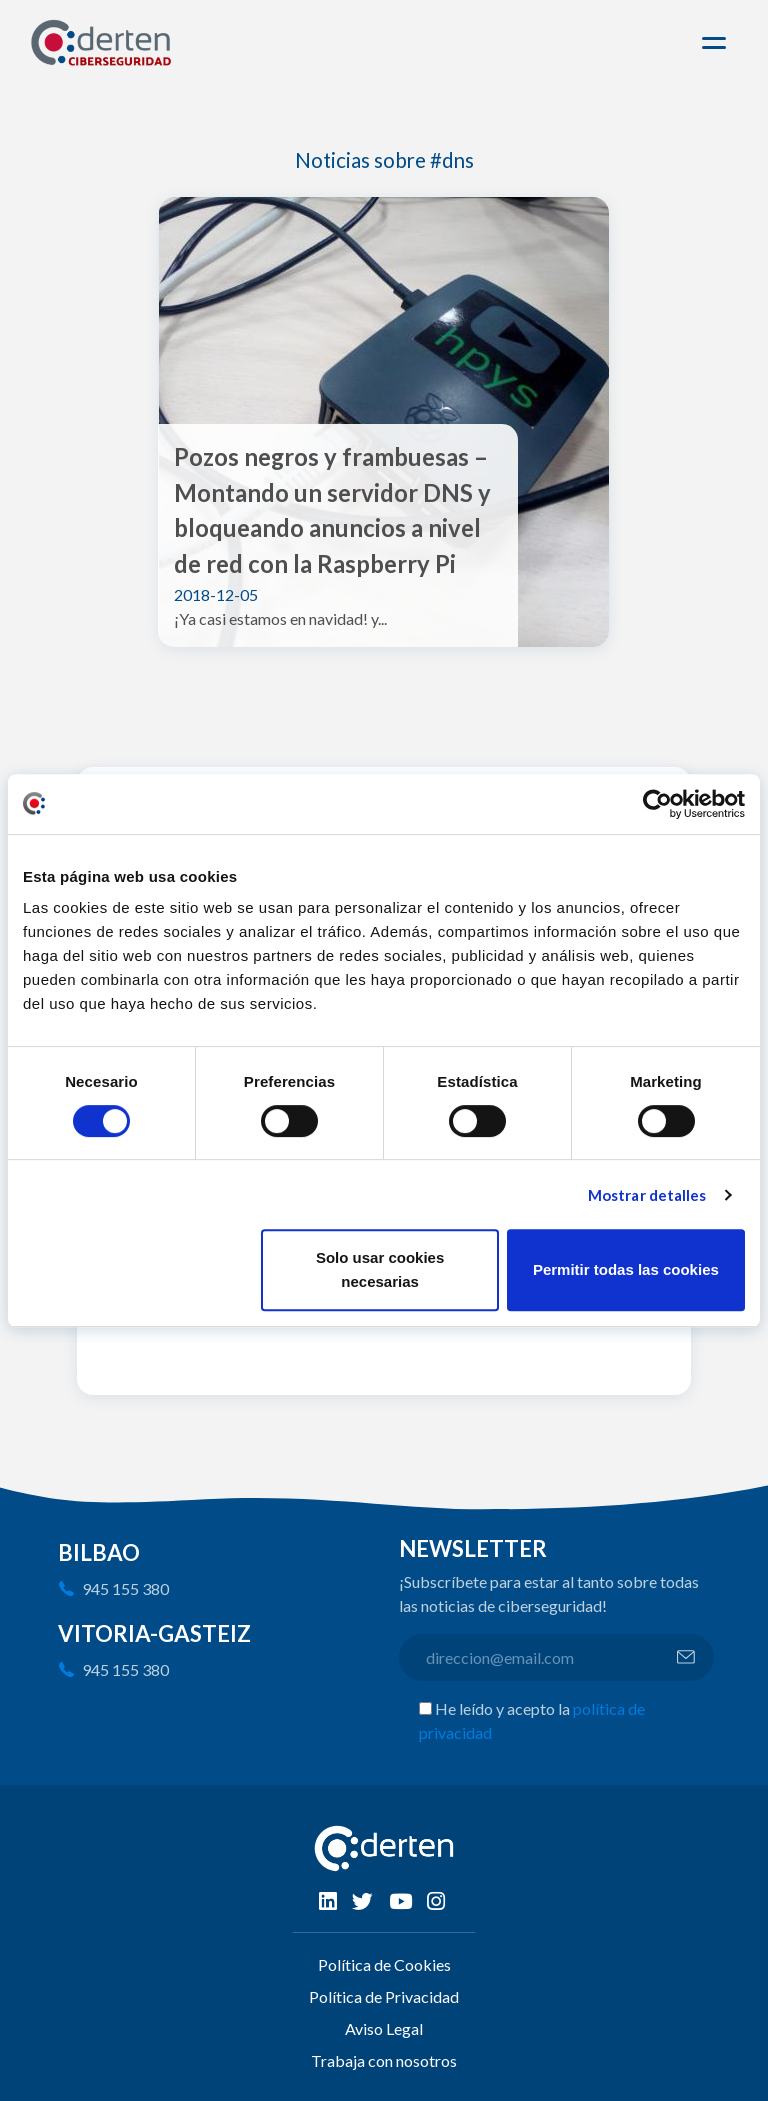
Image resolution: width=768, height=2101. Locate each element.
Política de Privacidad (384, 1996)
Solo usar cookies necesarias (380, 1269)
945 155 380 (125, 1588)
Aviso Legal (384, 2028)
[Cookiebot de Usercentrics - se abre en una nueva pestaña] (657, 804)
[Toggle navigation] (717, 43)
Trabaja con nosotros (384, 2060)
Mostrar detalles (647, 1195)
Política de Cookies (384, 1964)
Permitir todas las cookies (626, 1269)
